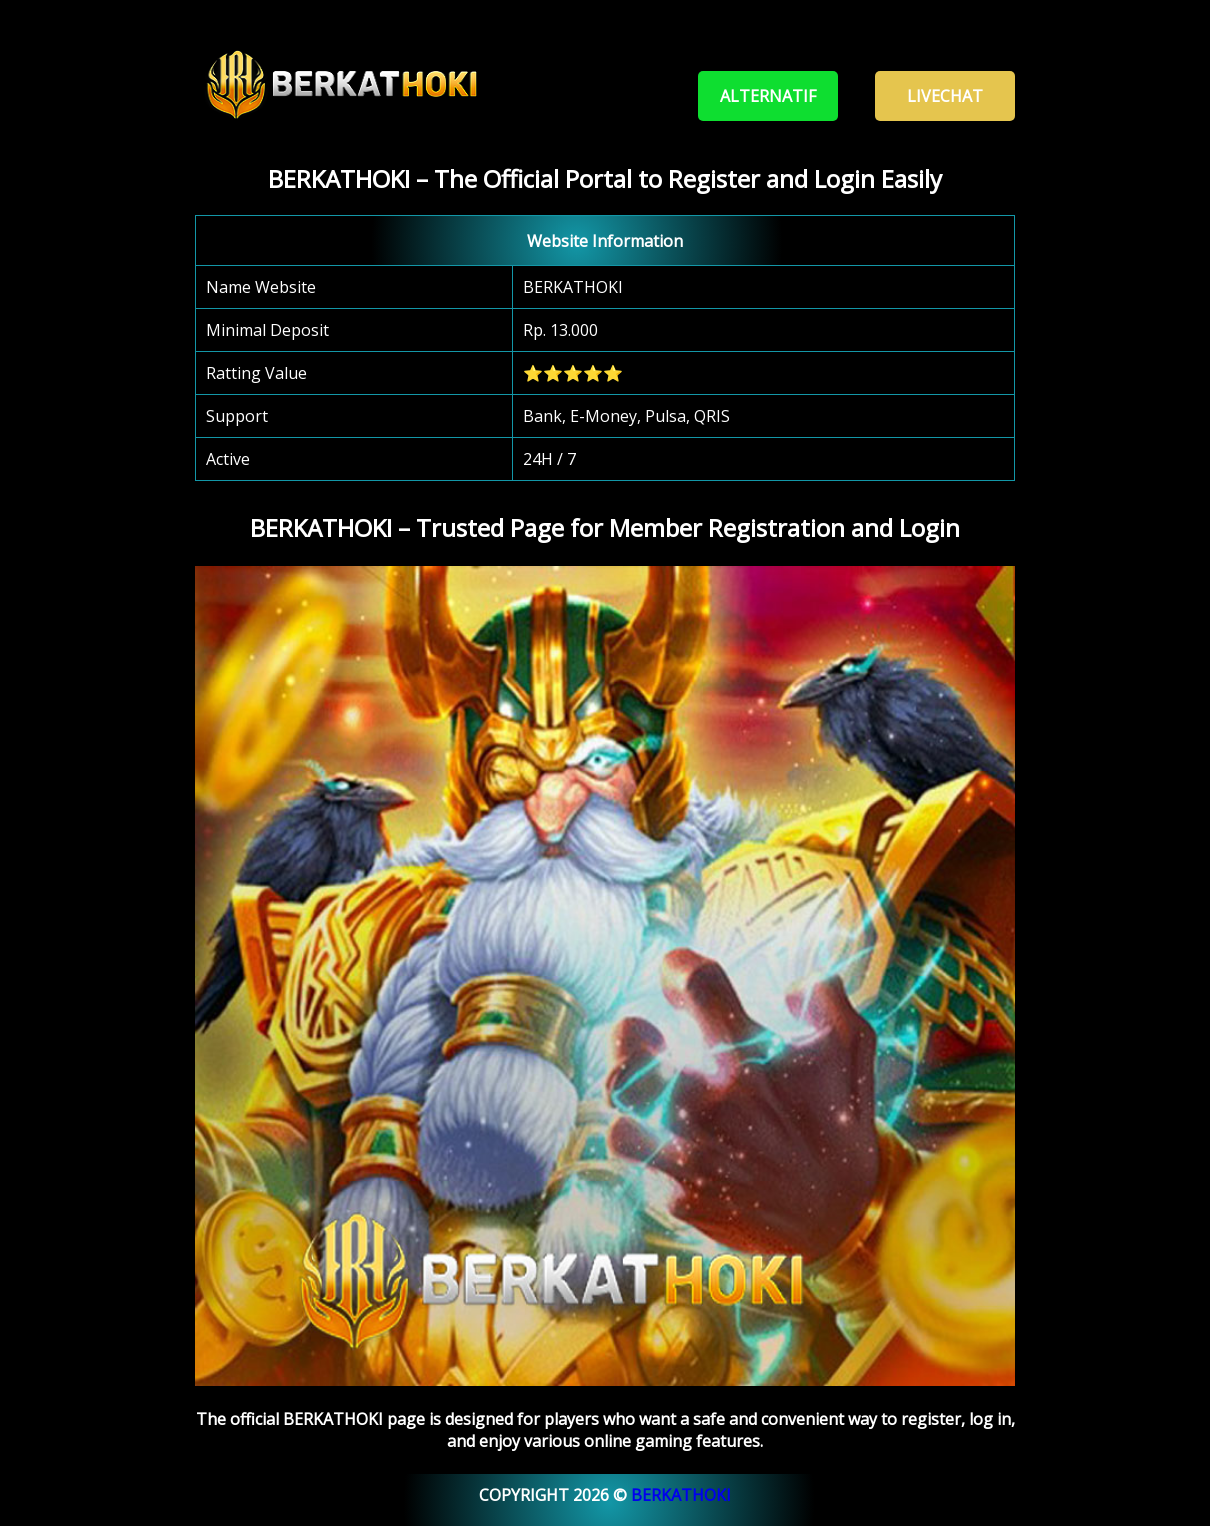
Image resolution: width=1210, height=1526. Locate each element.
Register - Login (592, 96)
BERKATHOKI (681, 1495)
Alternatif (768, 96)
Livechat (945, 96)
